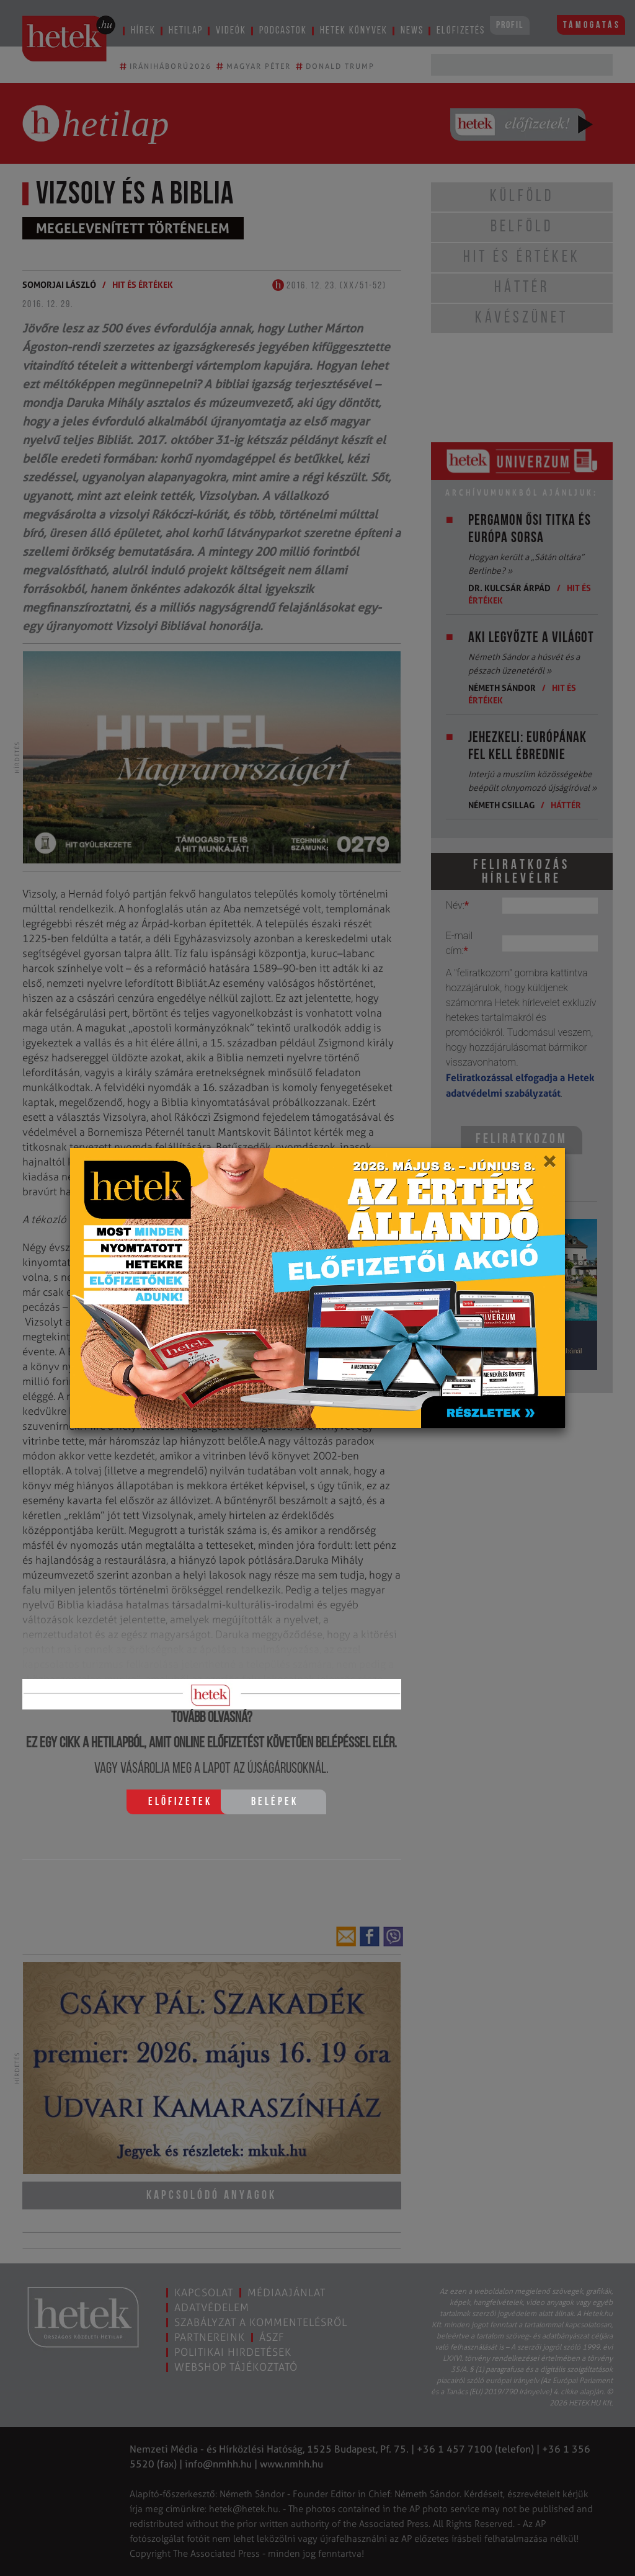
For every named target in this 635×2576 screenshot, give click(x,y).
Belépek (274, 1802)
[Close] (549, 1165)
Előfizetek (180, 1802)
